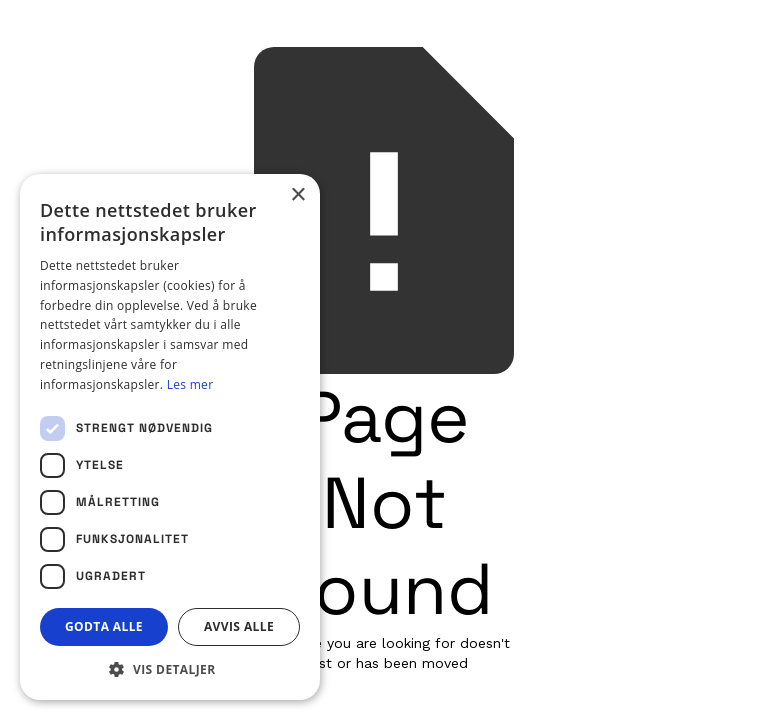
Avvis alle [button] (239, 626)
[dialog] (170, 437)
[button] (170, 669)
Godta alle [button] (104, 626)
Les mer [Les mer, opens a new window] (190, 384)
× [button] (297, 195)
